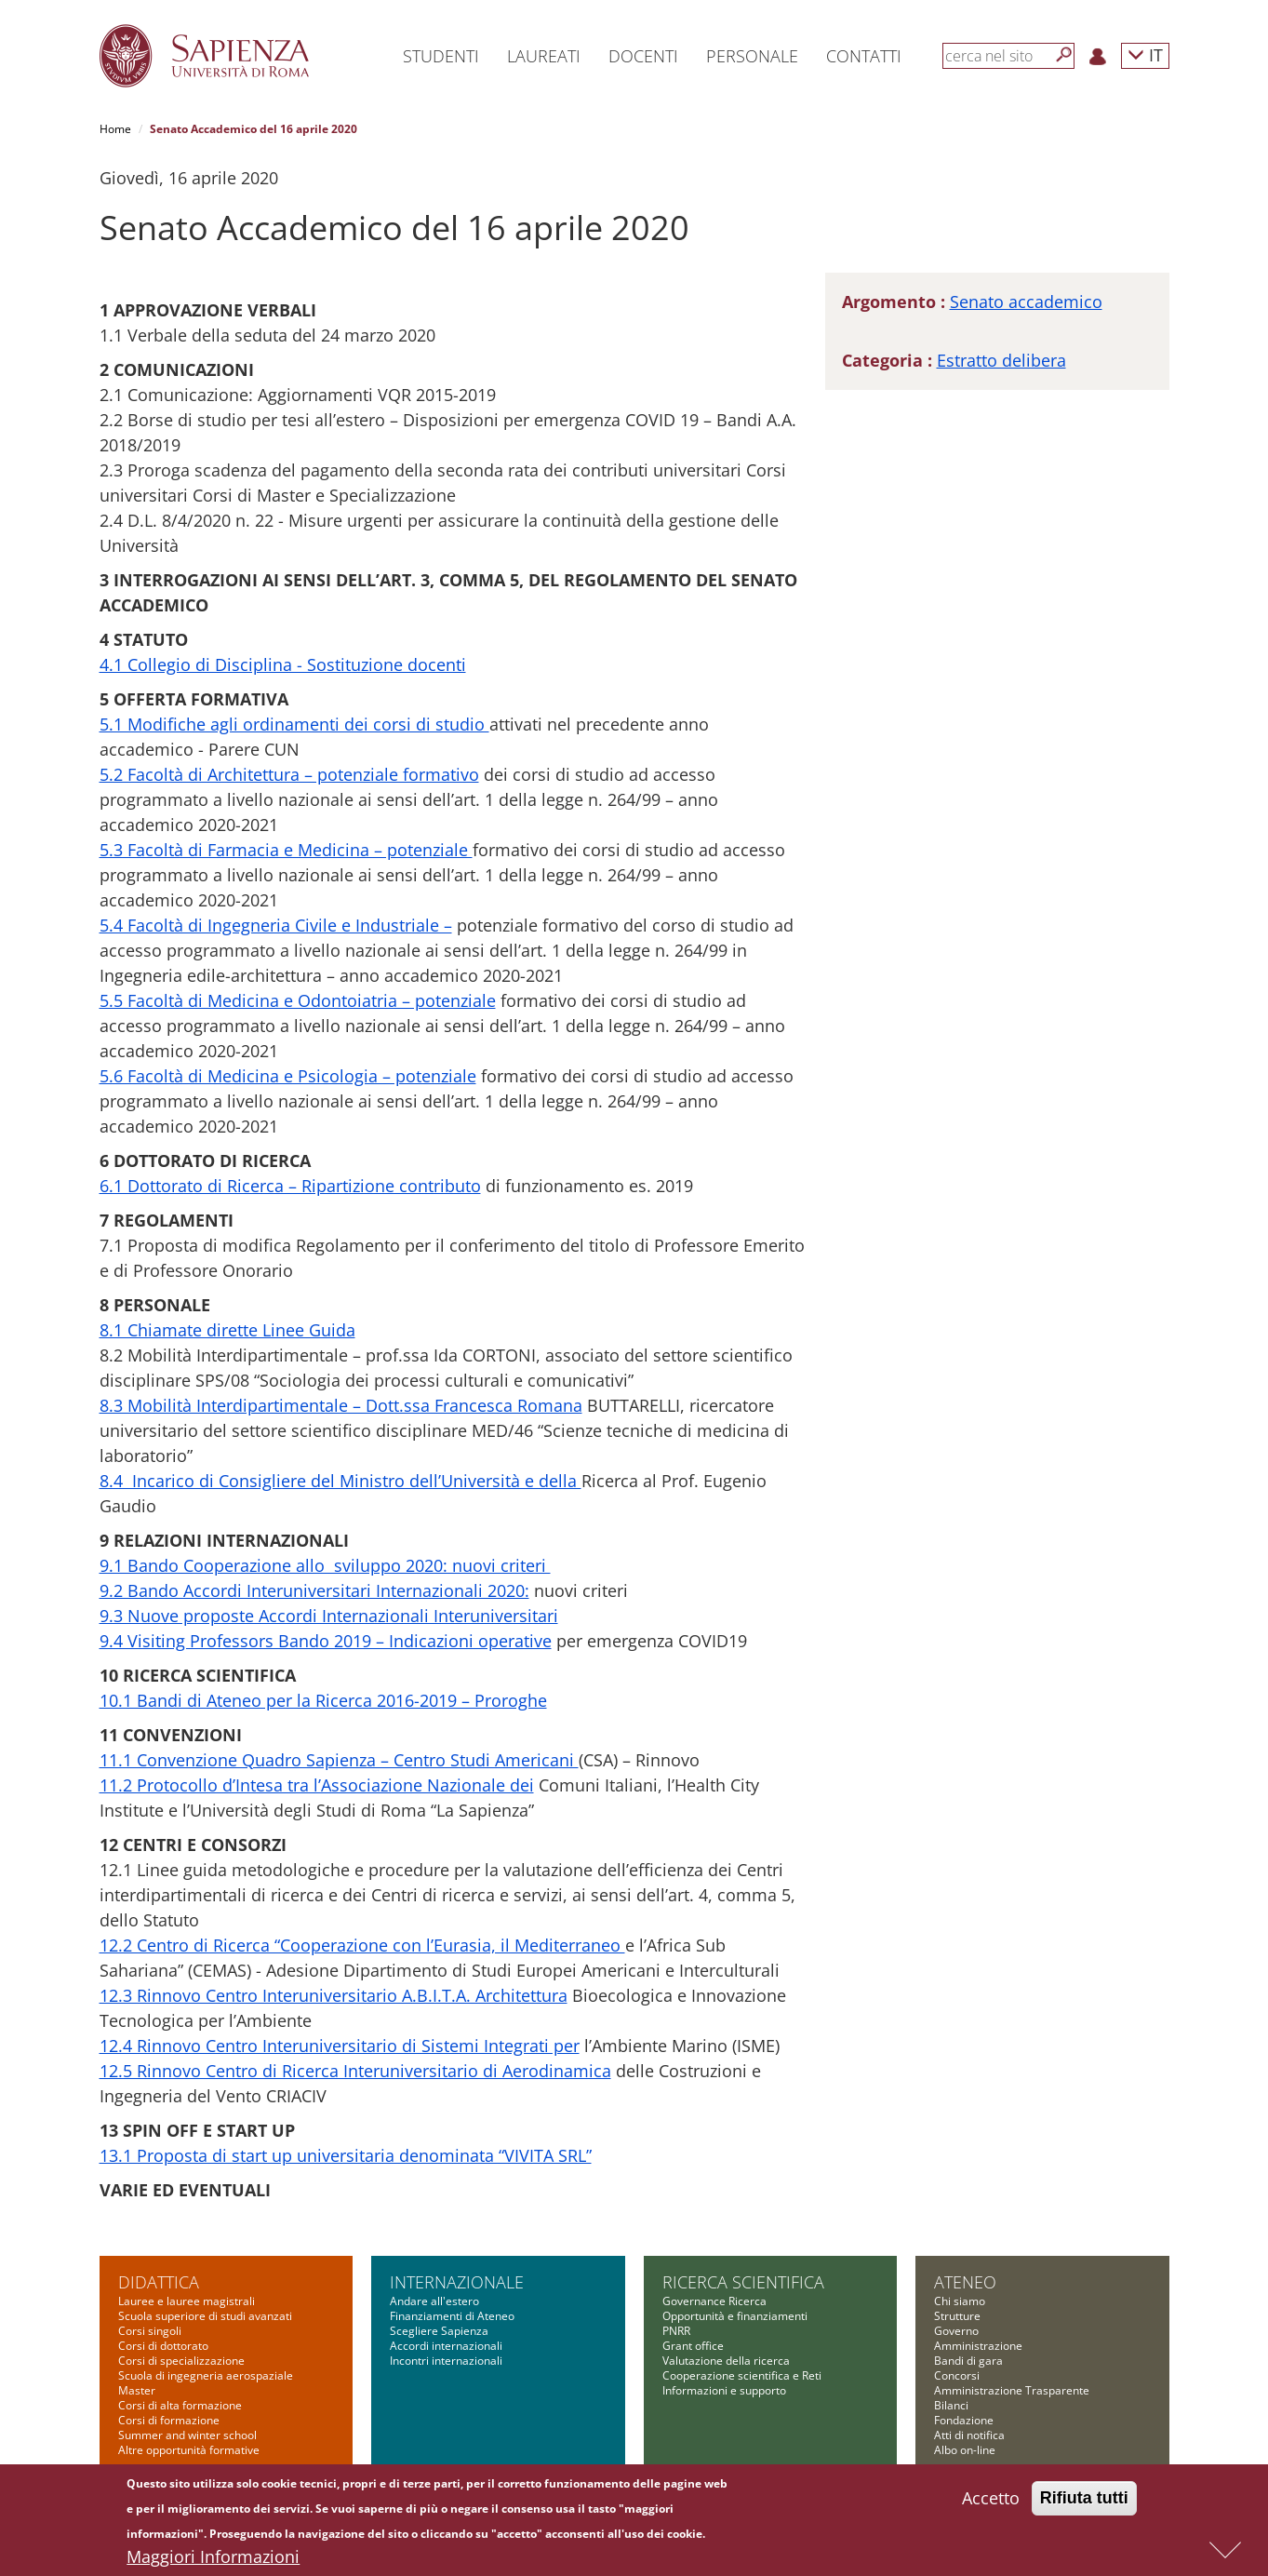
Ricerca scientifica (743, 2282)
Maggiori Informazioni (213, 2562)
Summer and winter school (187, 2435)
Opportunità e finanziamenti (735, 2316)
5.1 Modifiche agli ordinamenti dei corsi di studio (294, 724)
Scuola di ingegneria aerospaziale (205, 2375)
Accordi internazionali (446, 2346)
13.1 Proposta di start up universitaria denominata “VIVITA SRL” (346, 2155)
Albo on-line (964, 2450)
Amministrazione (978, 2346)
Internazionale (457, 2282)
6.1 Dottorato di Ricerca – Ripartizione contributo (290, 1185)
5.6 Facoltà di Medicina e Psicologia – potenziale (288, 1076)
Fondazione (964, 2420)
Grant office (693, 2346)
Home (115, 129)
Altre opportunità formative (189, 2450)
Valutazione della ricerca (726, 2360)
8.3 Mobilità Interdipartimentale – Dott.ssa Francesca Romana (341, 1405)
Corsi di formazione (169, 2420)
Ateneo (965, 2282)
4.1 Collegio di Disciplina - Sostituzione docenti (283, 664)
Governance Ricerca (714, 2301)
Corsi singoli (149, 2331)
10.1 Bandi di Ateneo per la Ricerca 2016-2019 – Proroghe (323, 1700)
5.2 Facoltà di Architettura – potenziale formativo (289, 774)
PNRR (676, 2331)
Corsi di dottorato (163, 2346)
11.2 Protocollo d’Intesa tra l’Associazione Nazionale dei (317, 1785)
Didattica (158, 2282)
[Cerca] (1064, 55)
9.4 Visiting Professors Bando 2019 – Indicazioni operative (326, 1641)
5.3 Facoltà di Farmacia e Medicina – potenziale (286, 850)
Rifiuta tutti (1084, 2503)
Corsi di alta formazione (180, 2405)
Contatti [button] (863, 56)
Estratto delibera (1001, 360)
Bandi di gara (968, 2360)
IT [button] (1145, 54)
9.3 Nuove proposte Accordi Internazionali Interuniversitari (329, 1615)
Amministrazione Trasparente (1011, 2390)
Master (136, 2390)
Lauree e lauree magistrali (186, 2301)
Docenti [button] (643, 56)
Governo (956, 2331)
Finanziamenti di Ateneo (452, 2316)
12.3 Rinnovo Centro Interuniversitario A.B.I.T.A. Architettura (333, 1995)
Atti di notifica (969, 2435)
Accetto (991, 2503)
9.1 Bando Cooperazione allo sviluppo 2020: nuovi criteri (325, 1565)
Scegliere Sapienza (439, 2331)
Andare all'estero (434, 2301)
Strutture (957, 2316)
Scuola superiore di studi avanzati (205, 2316)
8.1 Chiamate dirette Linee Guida (227, 1330)
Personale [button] (752, 56)
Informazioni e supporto (724, 2390)
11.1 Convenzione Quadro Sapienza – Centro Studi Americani (339, 1760)
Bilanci (951, 2405)
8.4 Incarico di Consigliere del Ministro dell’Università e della (340, 1480)
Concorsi (957, 2375)
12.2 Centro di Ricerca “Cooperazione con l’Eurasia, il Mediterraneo (362, 1945)
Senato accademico (1026, 301)
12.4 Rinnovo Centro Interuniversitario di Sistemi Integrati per (340, 2045)
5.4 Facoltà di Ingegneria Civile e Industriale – (276, 925)
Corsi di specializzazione (181, 2360)
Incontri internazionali (446, 2360)
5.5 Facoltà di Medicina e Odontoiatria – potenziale (298, 1000)
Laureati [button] (544, 56)
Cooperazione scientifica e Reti (741, 2375)
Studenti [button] (441, 56)
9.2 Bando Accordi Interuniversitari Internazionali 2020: (314, 1590)
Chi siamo (959, 2301)
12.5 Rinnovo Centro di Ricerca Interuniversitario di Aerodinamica (355, 2070)
